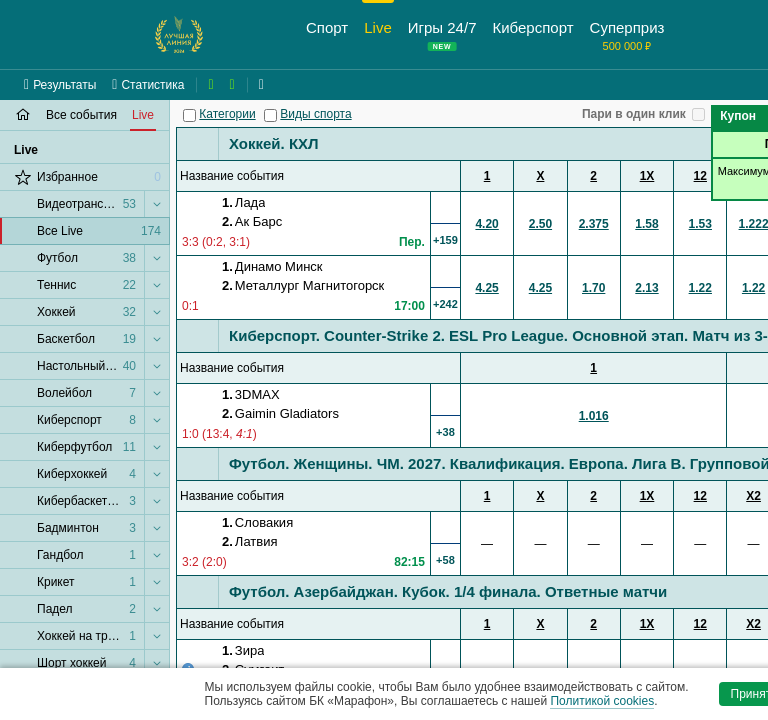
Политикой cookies (602, 701)
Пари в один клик (634, 114)
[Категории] (189, 115)
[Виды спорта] (270, 115)
